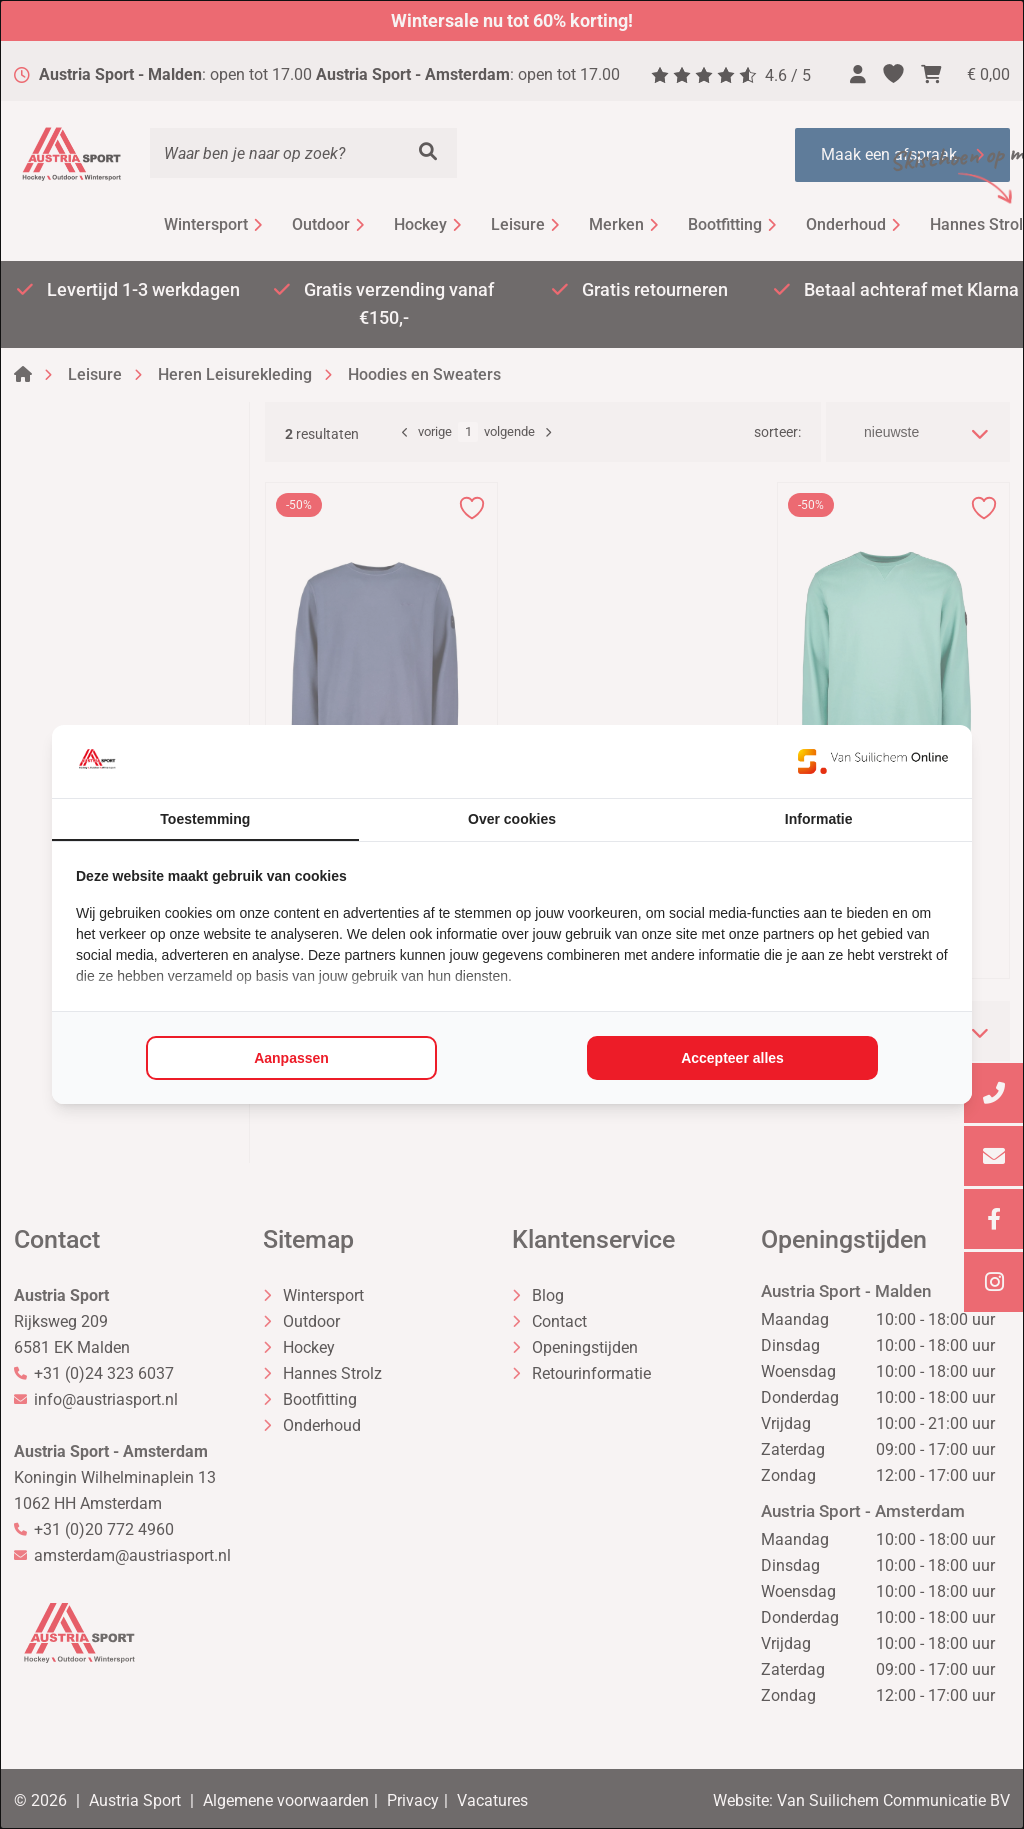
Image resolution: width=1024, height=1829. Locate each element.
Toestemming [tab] (205, 819)
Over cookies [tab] (512, 819)
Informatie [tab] (819, 819)
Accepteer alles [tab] (732, 1058)
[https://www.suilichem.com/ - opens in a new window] (873, 761)
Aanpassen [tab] (291, 1058)
